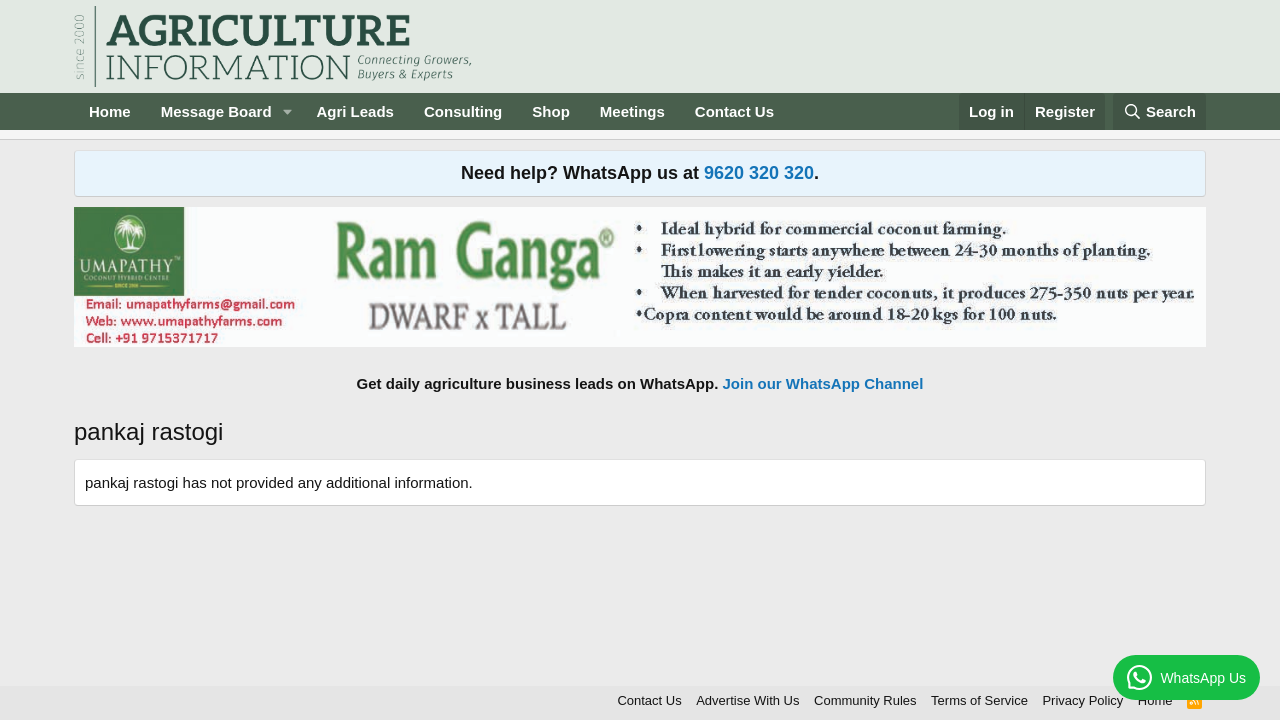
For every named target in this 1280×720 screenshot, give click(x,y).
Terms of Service (979, 700)
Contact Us (734, 111)
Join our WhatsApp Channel (823, 383)
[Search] (1160, 111)
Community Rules (865, 700)
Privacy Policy (1082, 700)
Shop (551, 111)
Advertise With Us (747, 700)
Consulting (463, 111)
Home (110, 111)
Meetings (632, 111)
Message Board (216, 111)
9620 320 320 (759, 173)
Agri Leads (355, 111)
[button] (287, 111)
